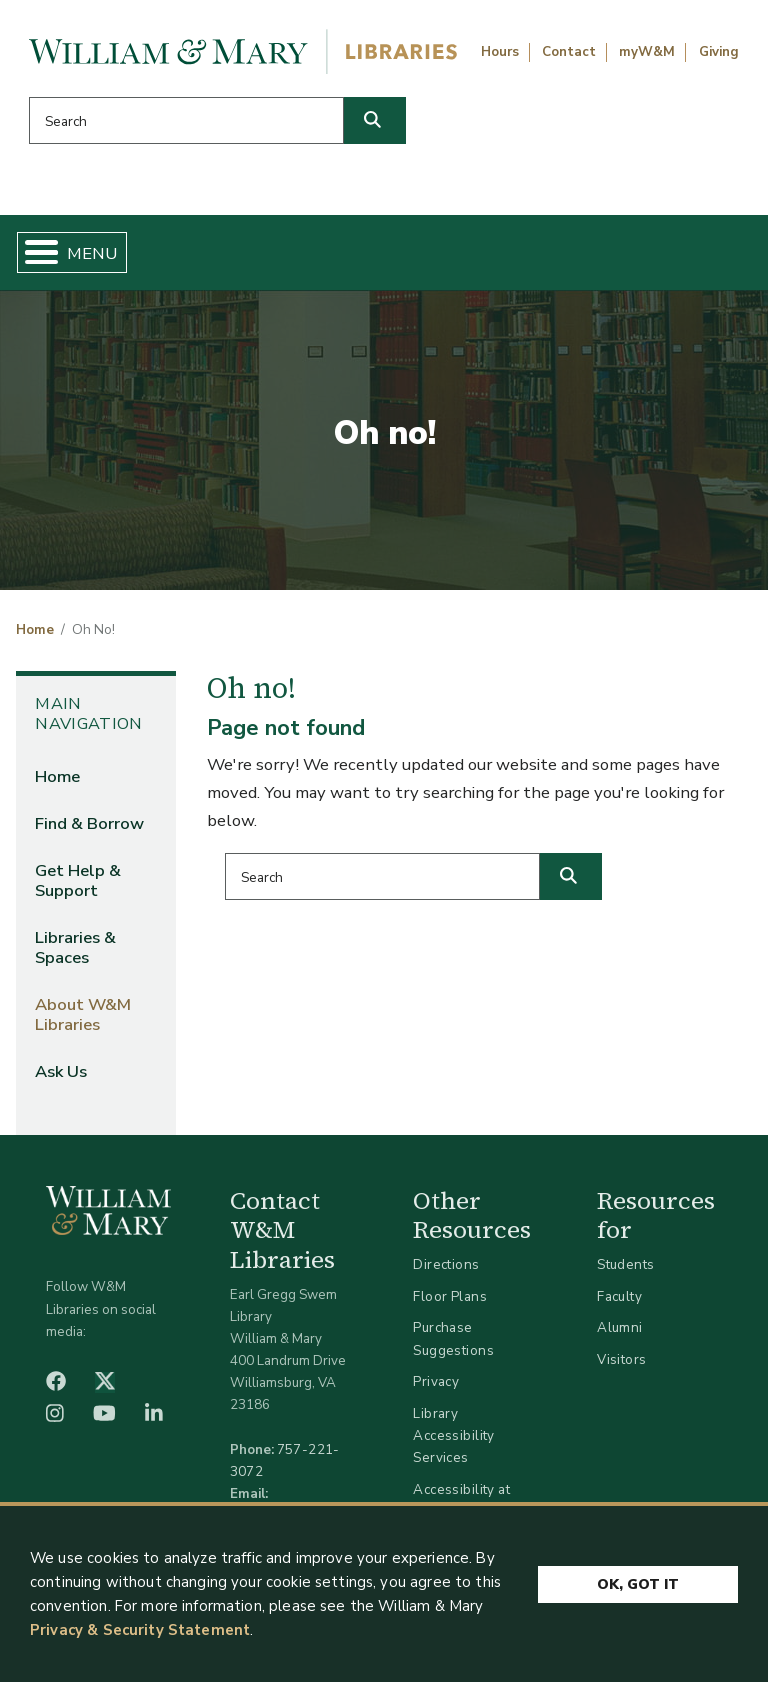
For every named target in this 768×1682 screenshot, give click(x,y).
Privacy (436, 1381)
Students (625, 1264)
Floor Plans (450, 1296)
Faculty (619, 1296)
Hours (500, 52)
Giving (719, 52)
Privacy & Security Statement (140, 1638)
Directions (446, 1264)
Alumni (620, 1327)
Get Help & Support (78, 880)
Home (35, 630)
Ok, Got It (638, 1592)
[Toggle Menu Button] (33, 252)
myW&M (647, 52)
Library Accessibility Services (453, 1435)
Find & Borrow (89, 823)
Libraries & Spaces (75, 947)
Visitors (621, 1359)
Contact (569, 52)
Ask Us (61, 1071)
